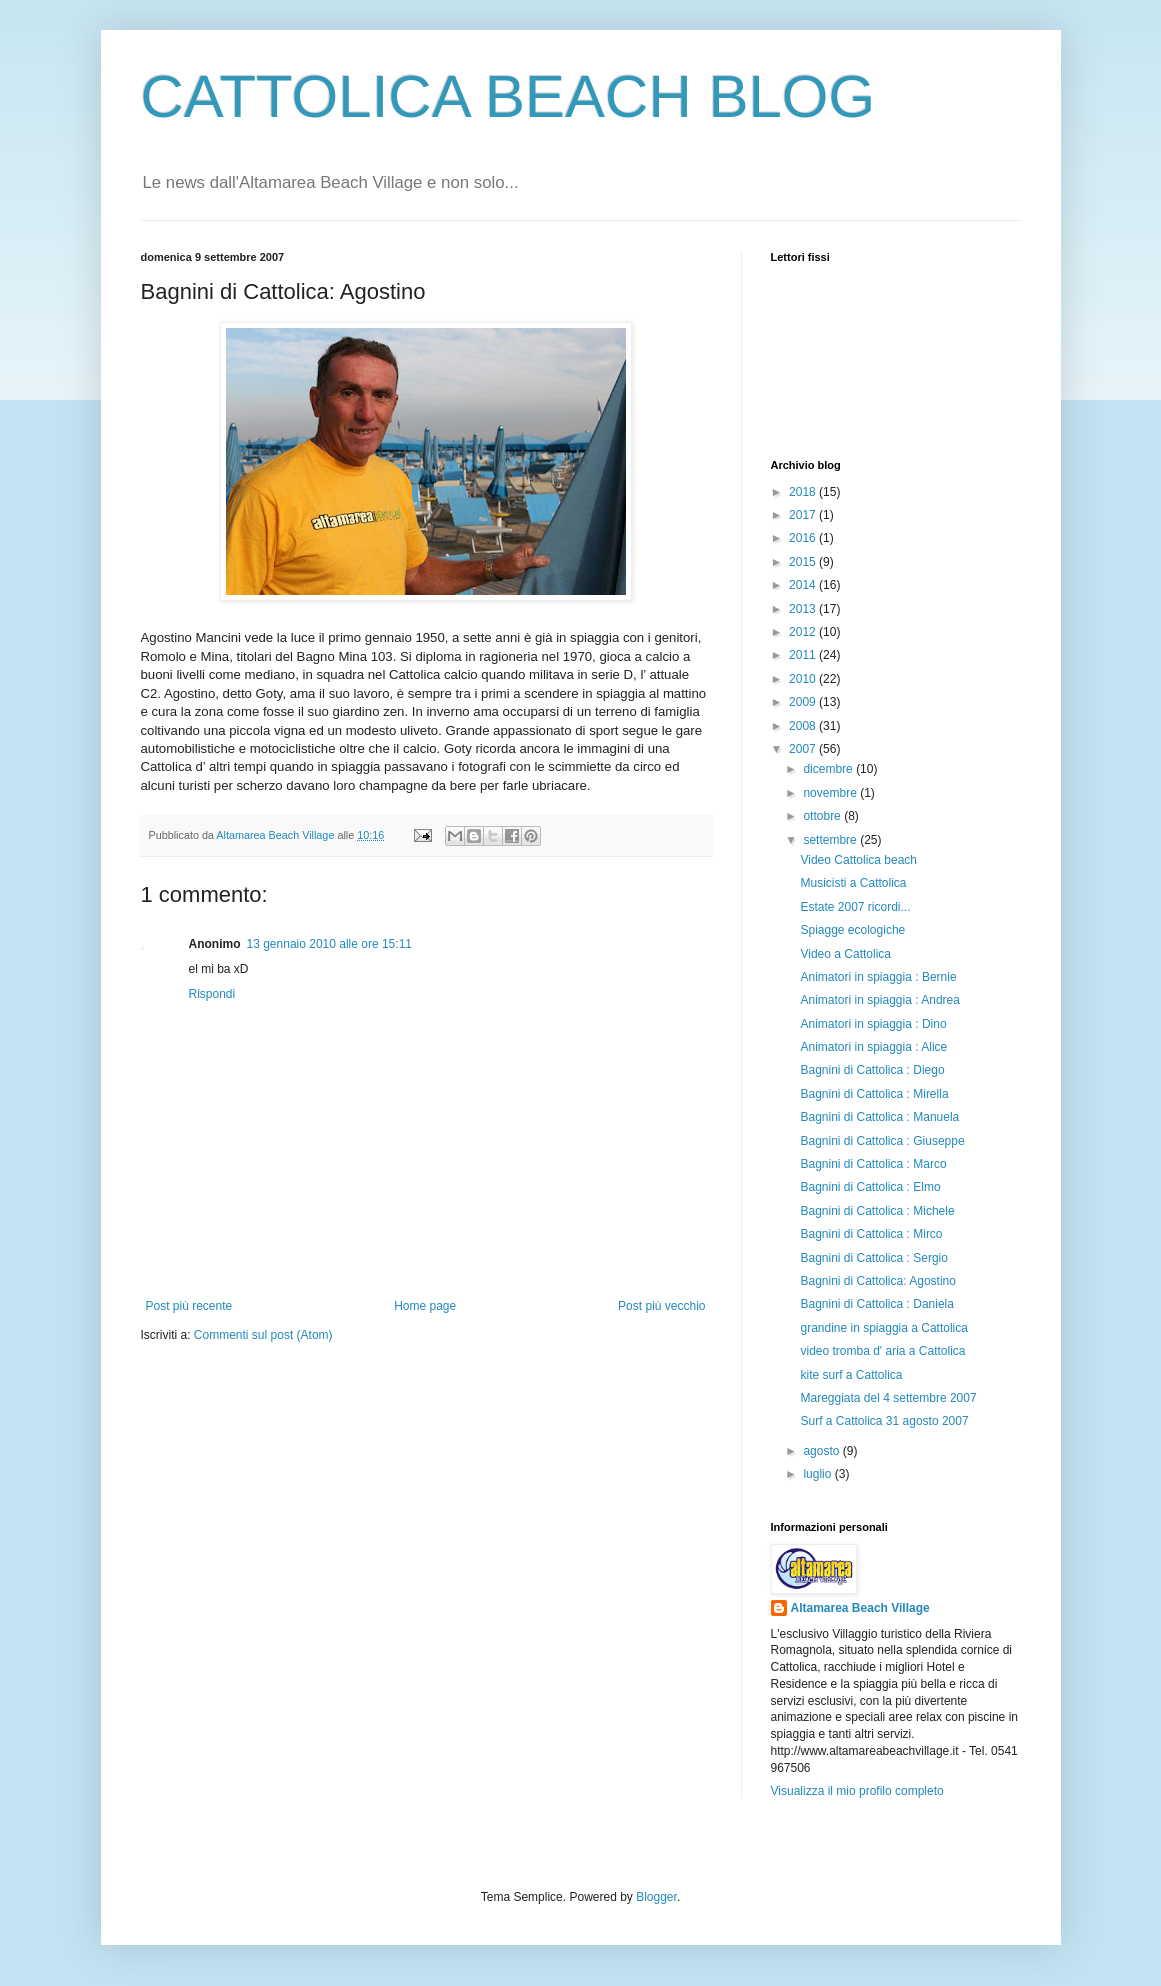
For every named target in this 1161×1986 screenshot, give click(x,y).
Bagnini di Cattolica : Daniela (876, 1304)
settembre (831, 840)
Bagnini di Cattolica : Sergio (873, 1258)
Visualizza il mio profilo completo (857, 1791)
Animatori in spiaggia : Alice (873, 1047)
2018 (804, 492)
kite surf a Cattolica (851, 1375)
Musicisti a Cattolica (853, 883)
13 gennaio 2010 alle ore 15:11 (329, 944)
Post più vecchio (661, 1306)
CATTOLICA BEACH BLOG (508, 96)
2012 (804, 632)
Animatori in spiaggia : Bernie (878, 977)
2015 (804, 562)
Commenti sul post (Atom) (263, 1335)
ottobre (823, 816)
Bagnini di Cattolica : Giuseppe (882, 1141)
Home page (425, 1306)
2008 (804, 726)
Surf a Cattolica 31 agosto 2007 (884, 1421)
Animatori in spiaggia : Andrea (879, 1000)
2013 (804, 609)
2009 (804, 702)
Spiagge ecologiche (852, 930)
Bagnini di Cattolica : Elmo (870, 1187)
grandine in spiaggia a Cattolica (883, 1328)
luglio (818, 1474)
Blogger (656, 1897)
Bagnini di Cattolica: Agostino (877, 1281)
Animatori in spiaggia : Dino (873, 1024)
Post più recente (189, 1306)
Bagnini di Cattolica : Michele (877, 1211)
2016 (804, 538)
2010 (804, 679)
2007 (804, 749)
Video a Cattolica (845, 954)
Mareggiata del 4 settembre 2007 (888, 1398)
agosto (822, 1451)
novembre (831, 793)
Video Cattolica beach (858, 860)
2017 (804, 515)
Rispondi (212, 994)
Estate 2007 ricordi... (855, 907)
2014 (804, 585)
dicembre (829, 769)
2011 (804, 655)
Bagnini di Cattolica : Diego (872, 1070)
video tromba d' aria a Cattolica (882, 1351)
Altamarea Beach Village (860, 1608)
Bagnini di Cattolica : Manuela (879, 1117)
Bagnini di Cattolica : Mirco (871, 1234)
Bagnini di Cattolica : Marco (873, 1164)
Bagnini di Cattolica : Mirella (874, 1094)
